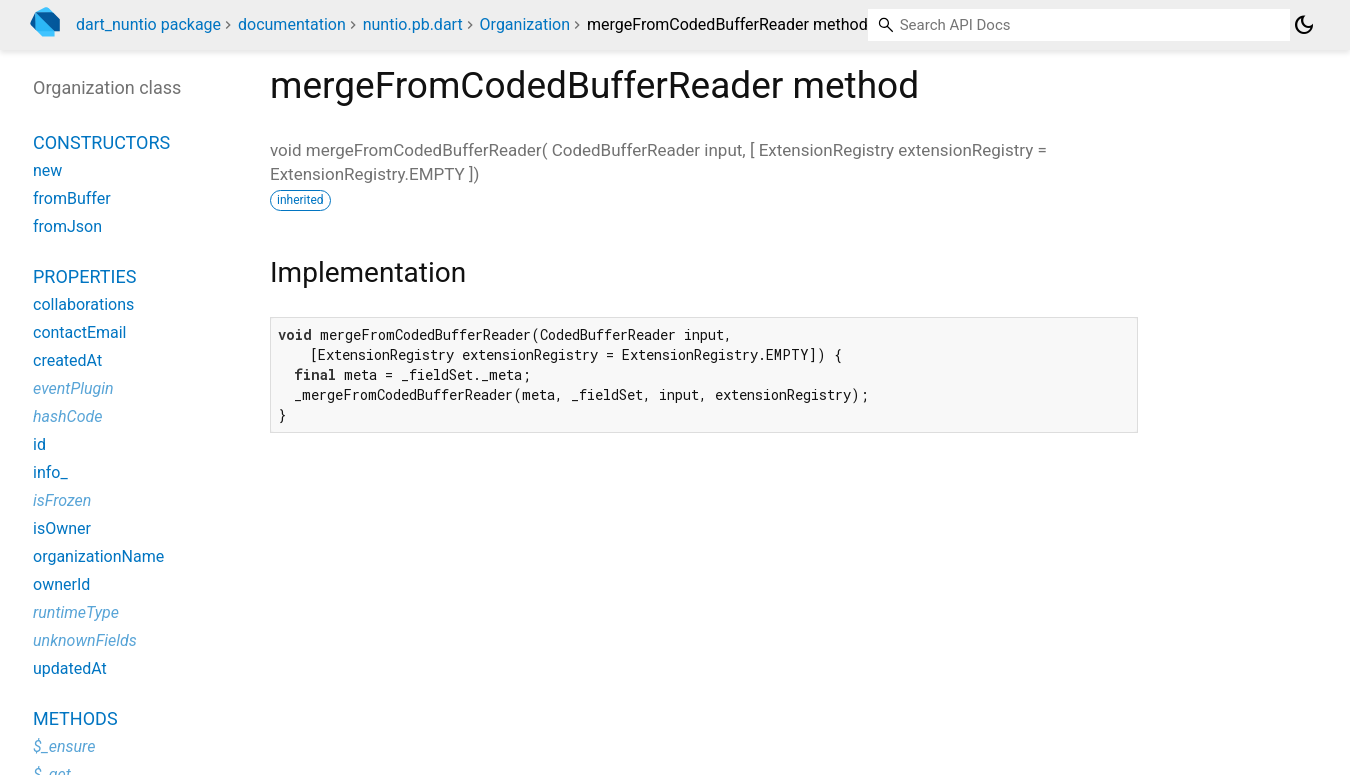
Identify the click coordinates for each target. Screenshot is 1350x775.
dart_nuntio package (148, 24)
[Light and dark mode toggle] (1304, 25)
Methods (75, 718)
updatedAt (70, 668)
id (39, 444)
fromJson (67, 226)
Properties (84, 276)
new (47, 170)
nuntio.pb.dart (413, 24)
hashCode (67, 416)
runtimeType (76, 612)
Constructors (101, 142)
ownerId (61, 584)
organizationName (98, 556)
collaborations (83, 304)
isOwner (62, 528)
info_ (50, 472)
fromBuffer (72, 198)
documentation (292, 24)
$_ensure (64, 746)
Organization (525, 24)
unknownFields (85, 640)
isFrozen (62, 500)
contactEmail (80, 332)
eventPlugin (73, 388)
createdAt (67, 360)
